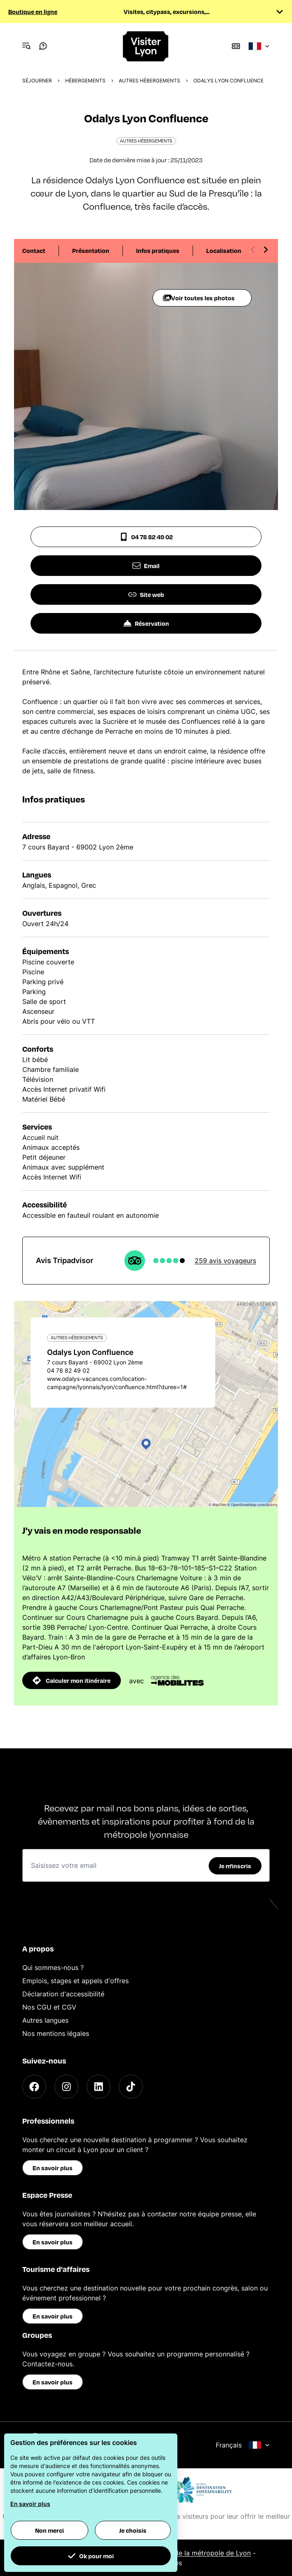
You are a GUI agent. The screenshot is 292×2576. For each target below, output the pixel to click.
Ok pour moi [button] (91, 2556)
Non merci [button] (49, 2530)
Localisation (223, 250)
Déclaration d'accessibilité (63, 1994)
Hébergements (85, 80)
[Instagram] (66, 2087)
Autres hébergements (149, 80)
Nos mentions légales (55, 2033)
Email (146, 566)
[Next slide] (265, 250)
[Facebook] (34, 2087)
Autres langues (45, 2020)
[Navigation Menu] (26, 46)
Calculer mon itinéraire (72, 1680)
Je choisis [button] (132, 2530)
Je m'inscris (235, 1866)
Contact (33, 250)
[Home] (146, 46)
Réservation (146, 623)
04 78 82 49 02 (146, 537)
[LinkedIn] (99, 2087)
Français (243, 2445)
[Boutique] (236, 46)
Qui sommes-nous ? (53, 1967)
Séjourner (37, 80)
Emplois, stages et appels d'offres (75, 1981)
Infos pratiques (157, 250)
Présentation (90, 250)
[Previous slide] (253, 250)
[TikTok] (131, 2087)
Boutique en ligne (32, 11)
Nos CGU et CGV (49, 2007)
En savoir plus (53, 2168)
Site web (146, 594)
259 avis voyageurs (225, 1260)
